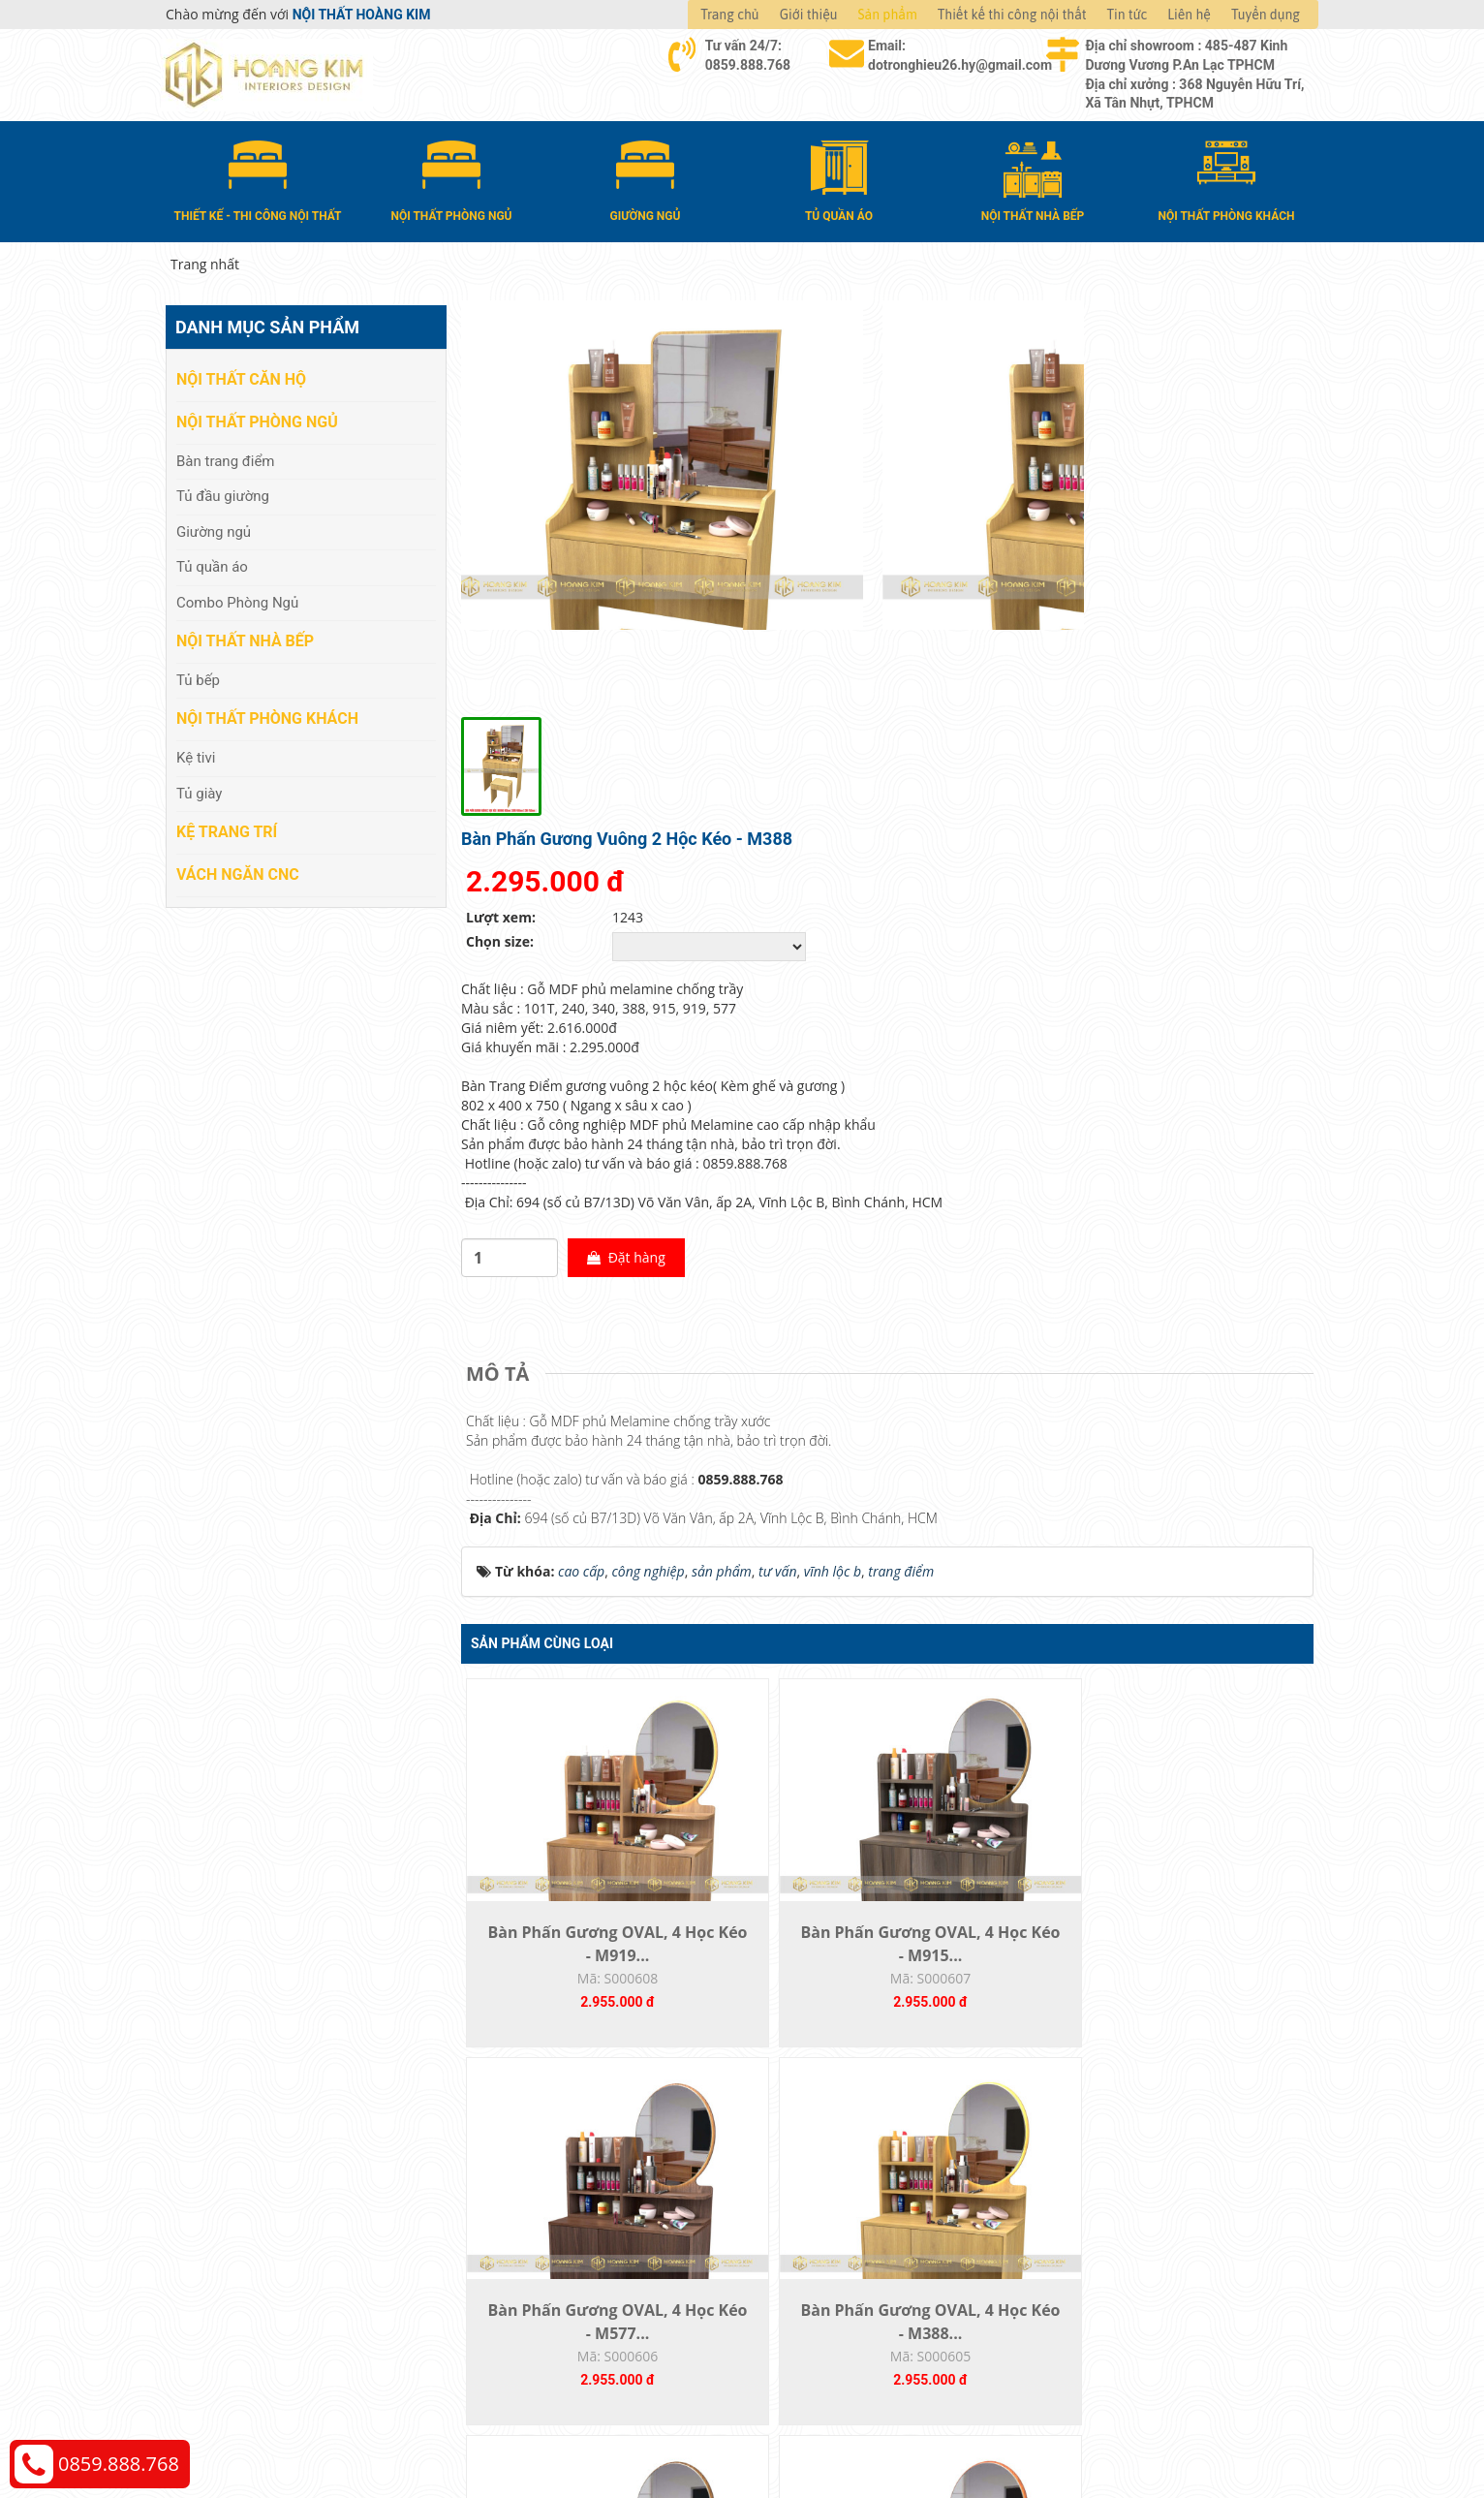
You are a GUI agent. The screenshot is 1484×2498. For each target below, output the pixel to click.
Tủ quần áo (212, 562)
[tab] (502, 931)
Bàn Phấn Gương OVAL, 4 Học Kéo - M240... (993, 1989)
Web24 (1075, 2430)
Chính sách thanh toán (1123, 2196)
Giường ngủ (213, 526)
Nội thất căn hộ (241, 374)
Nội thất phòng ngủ (257, 417)
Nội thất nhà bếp (245, 636)
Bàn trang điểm (225, 455)
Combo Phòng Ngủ (237, 597)
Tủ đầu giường (222, 491)
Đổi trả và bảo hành (823, 2254)
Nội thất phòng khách (267, 713)
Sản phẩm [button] (887, 14)
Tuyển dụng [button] (1265, 14)
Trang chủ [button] (729, 14)
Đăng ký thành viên (821, 2283)
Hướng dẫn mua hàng (830, 2196)
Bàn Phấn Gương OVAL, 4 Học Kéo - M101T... (1206, 1989)
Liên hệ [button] (1189, 14)
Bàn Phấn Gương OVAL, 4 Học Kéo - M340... (567, 1989)
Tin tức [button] (1127, 14)
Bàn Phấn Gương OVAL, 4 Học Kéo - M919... (567, 1561)
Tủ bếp (198, 674)
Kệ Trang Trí (226, 826)
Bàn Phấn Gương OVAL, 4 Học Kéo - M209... (780, 1989)
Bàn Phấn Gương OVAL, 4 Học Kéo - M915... (780, 1561)
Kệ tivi (195, 753)
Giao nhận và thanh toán (839, 2225)
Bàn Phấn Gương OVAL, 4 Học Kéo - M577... (993, 1561)
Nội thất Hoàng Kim (922, 2430)
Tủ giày (199, 787)
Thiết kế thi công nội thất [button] (1012, 14)
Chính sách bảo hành (1118, 2283)
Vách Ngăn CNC (237, 868)
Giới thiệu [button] (809, 14)
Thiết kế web (1019, 2430)
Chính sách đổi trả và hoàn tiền (1150, 2254)
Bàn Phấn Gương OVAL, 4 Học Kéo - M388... (1206, 1561)
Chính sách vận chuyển (1124, 2225)
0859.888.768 (118, 2464)
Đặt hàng (1057, 814)
